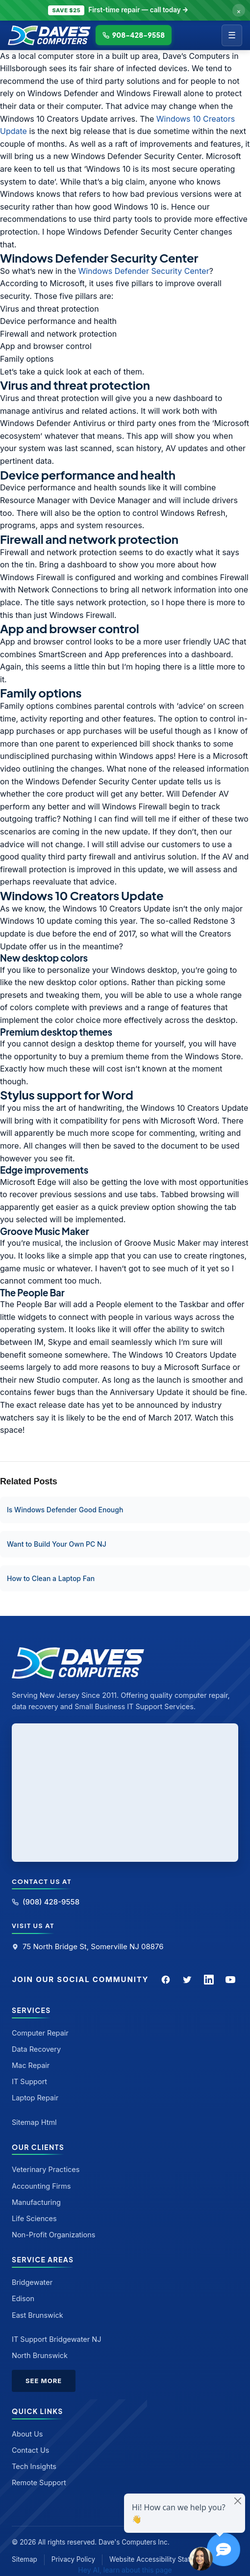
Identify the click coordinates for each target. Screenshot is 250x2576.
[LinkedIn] (208, 1979)
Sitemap (24, 2559)
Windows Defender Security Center (143, 271)
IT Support (29, 2081)
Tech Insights (34, 2466)
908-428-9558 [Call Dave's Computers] (133, 34)
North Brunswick (40, 2355)
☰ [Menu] (232, 35)
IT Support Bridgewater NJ (56, 2339)
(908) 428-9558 (45, 1901)
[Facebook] (165, 1979)
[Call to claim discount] (125, 10)
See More (43, 2381)
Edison (23, 2298)
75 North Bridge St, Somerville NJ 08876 (88, 1946)
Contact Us (30, 2450)
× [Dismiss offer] (239, 10)
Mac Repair (31, 2065)
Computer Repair (40, 2033)
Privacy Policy (73, 2559)
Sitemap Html (34, 2122)
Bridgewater (32, 2282)
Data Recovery (36, 2049)
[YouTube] (230, 1979)
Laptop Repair (35, 2097)
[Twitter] (187, 1979)
